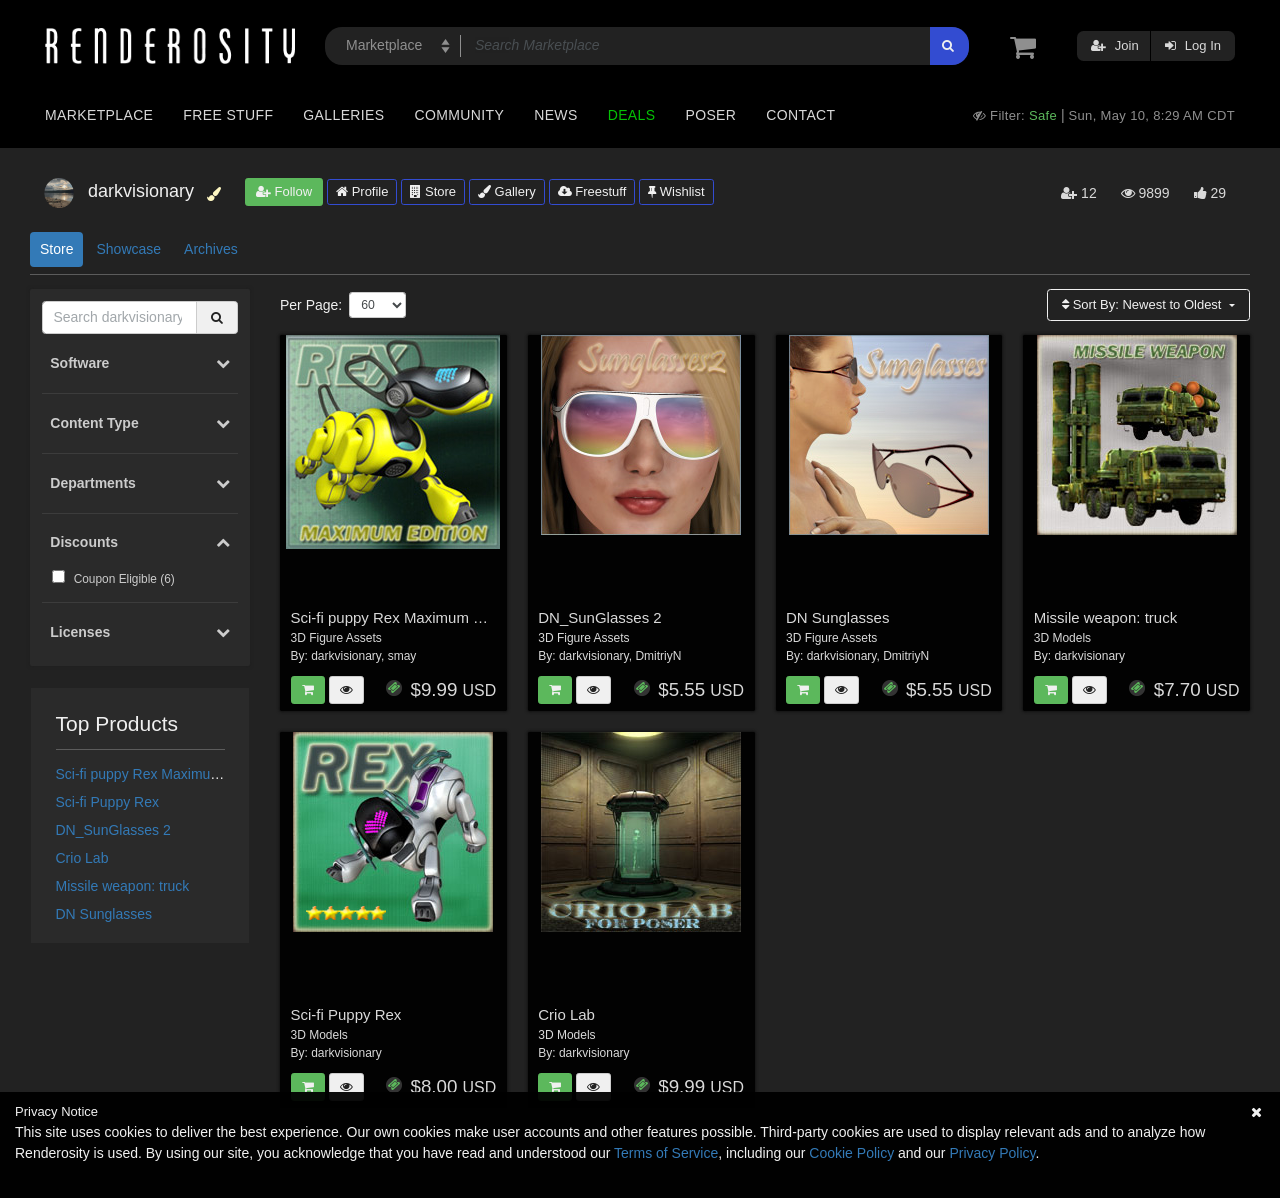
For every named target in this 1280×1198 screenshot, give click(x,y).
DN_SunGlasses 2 (113, 830)
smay (402, 656)
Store (433, 191)
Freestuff (592, 191)
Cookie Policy (851, 1153)
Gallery (507, 191)
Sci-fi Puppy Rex (107, 802)
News (555, 115)
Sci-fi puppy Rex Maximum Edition (162, 774)
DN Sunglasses (104, 914)
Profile (362, 191)
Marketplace (99, 115)
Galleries (343, 115)
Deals (632, 115)
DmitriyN (658, 656)
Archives (211, 249)
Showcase (128, 249)
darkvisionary (346, 656)
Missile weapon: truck (123, 886)
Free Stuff (228, 115)
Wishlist (676, 191)
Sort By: (1143, 304)
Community (460, 115)
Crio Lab (82, 858)
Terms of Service (666, 1153)
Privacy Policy (992, 1153)
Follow (284, 191)
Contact (800, 115)
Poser (710, 115)
